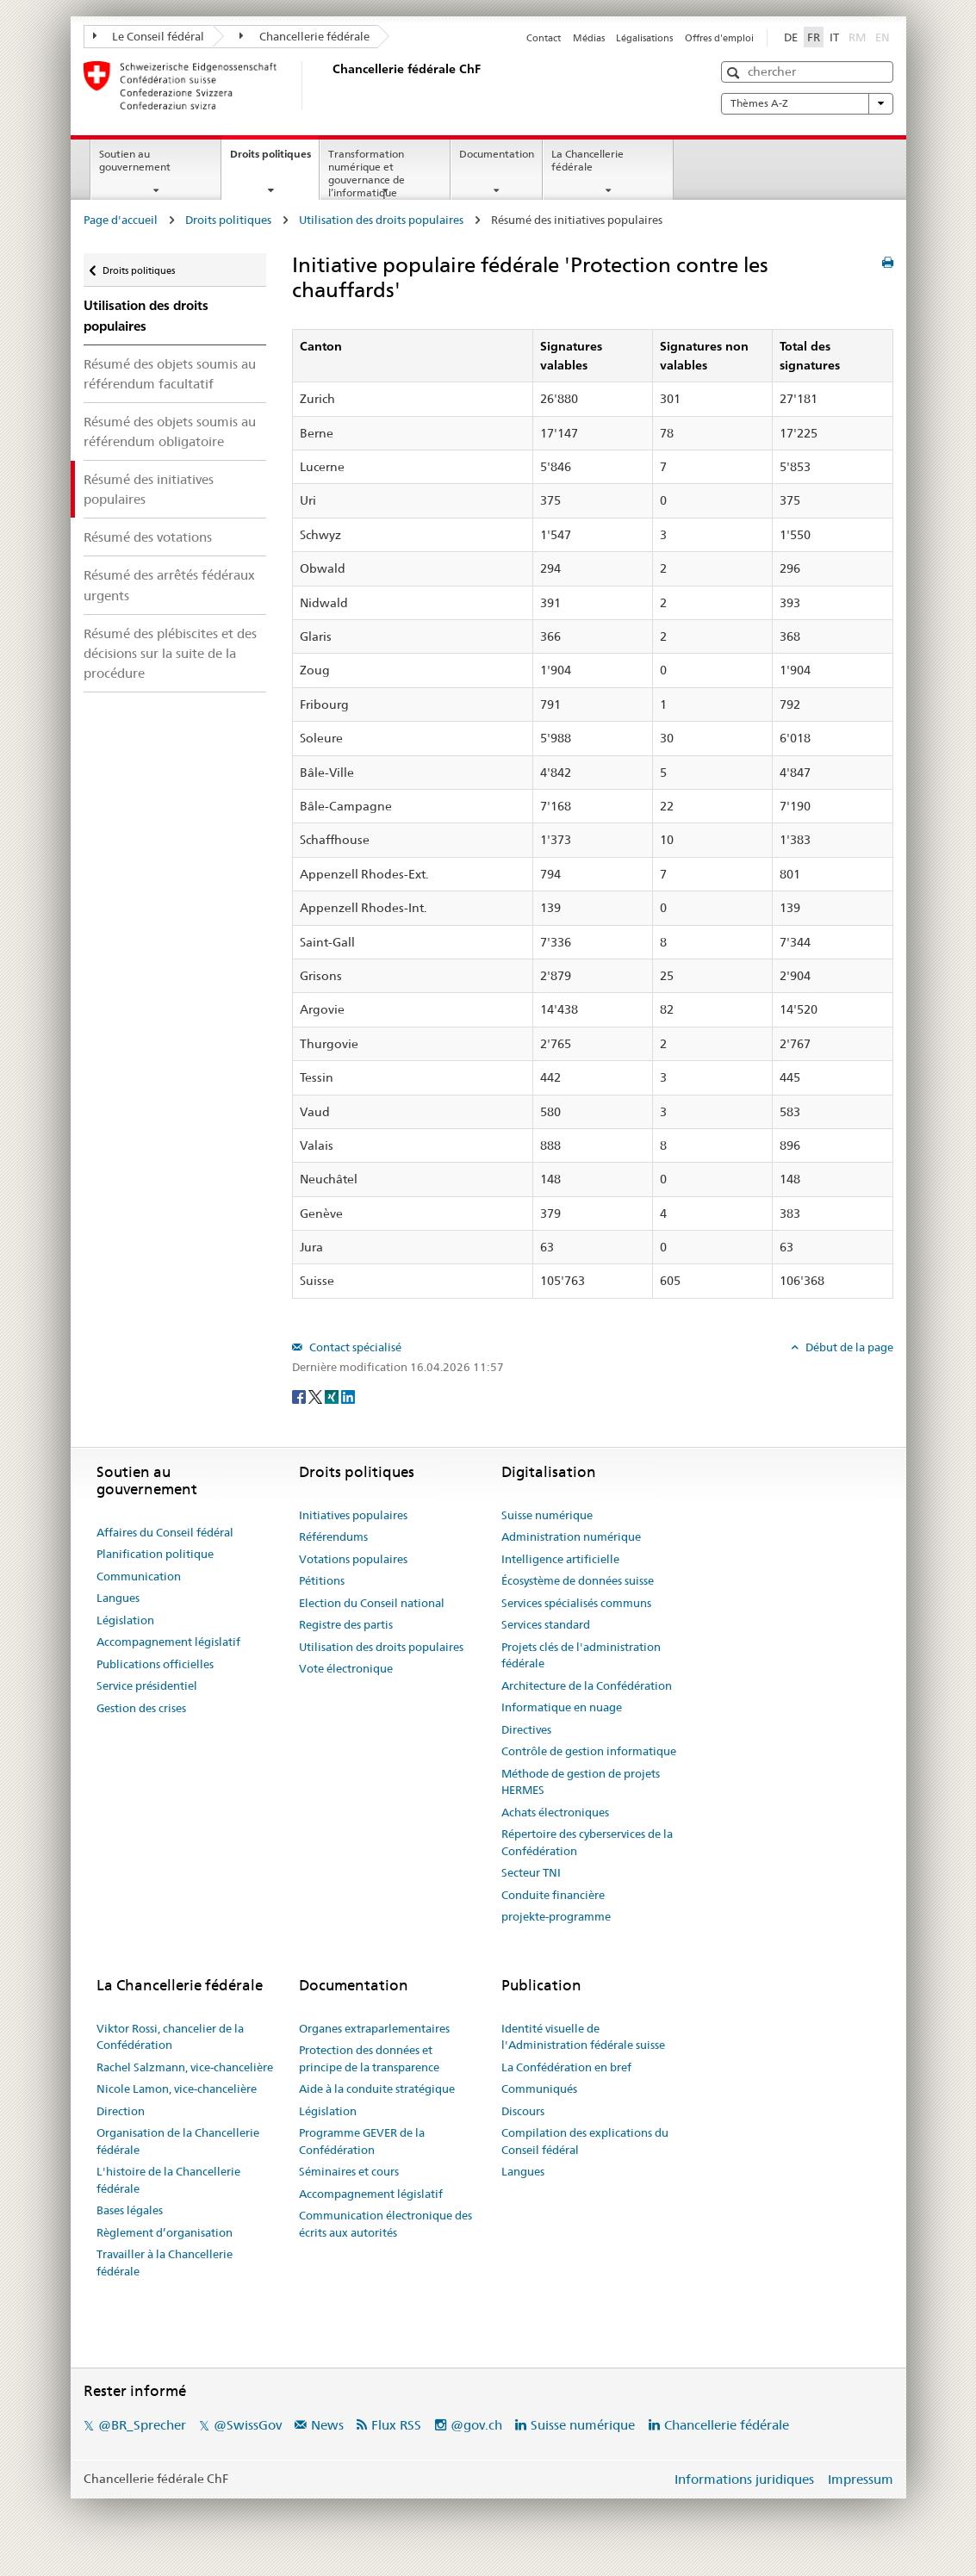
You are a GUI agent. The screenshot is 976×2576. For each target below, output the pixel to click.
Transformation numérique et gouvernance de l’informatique (366, 172)
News (327, 2425)
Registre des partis (346, 1624)
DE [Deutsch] (791, 37)
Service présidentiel (146, 1685)
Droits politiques (274, 159)
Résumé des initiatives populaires (149, 489)
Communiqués (539, 2088)
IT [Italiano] (834, 37)
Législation (125, 1620)
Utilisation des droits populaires (381, 220)
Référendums (333, 1536)
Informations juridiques (744, 2479)
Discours (522, 2111)
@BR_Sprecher (142, 2425)
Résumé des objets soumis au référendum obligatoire (170, 431)
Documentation (496, 153)
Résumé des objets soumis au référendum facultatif (170, 374)
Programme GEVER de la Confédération (362, 2141)
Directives (526, 1729)
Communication (138, 1576)
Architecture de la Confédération (586, 1685)
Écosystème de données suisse (577, 1580)
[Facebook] (300, 1395)
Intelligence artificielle (560, 1559)
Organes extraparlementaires (374, 2028)
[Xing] (333, 1395)
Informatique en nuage (561, 1707)
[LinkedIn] (348, 1395)
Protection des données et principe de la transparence (369, 2058)
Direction (120, 2111)
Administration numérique (571, 1536)
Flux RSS (396, 2425)
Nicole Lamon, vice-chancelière (176, 2088)
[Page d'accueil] (329, 85)
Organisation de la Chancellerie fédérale (177, 2141)
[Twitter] (316, 1395)
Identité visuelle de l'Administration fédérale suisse (583, 2036)
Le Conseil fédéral (149, 36)
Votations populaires (353, 1559)
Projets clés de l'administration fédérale (581, 1655)
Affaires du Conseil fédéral (164, 1532)
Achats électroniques (555, 1812)
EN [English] (882, 37)
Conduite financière (553, 1895)
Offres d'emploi (719, 38)
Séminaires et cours (349, 2171)
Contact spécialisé (354, 1347)
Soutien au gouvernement (135, 160)
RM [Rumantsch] (857, 37)
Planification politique (155, 1554)
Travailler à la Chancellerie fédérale (164, 2262)
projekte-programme (556, 1916)
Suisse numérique (547, 1515)
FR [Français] (813, 37)
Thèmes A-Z (807, 103)
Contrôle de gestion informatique (588, 1751)
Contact (543, 38)
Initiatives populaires (353, 1515)
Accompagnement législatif (168, 1641)
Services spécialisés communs (576, 1603)
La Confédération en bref (566, 2067)
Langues (118, 1598)
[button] (735, 73)
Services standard (545, 1624)
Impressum (860, 2479)
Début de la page (848, 1347)
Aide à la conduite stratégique (377, 2088)
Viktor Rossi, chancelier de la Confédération (170, 2036)
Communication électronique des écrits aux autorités (385, 2223)
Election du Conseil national (371, 1603)
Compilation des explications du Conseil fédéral (584, 2141)
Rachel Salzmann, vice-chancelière (184, 2067)
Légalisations (644, 38)
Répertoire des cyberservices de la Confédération (587, 1842)
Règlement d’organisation (164, 2232)
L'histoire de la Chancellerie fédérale (168, 2179)
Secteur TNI (531, 1872)
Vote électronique (346, 1668)
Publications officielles (155, 1664)
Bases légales (129, 2210)
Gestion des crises (141, 1708)
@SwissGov (248, 2425)
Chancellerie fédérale (304, 36)
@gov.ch (476, 2425)
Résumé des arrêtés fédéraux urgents (169, 585)
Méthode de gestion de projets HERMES (580, 1781)
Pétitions (322, 1580)
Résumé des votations (148, 537)
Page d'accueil (121, 220)
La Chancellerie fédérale (587, 160)
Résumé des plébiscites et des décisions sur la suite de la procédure (170, 653)
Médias (589, 38)
